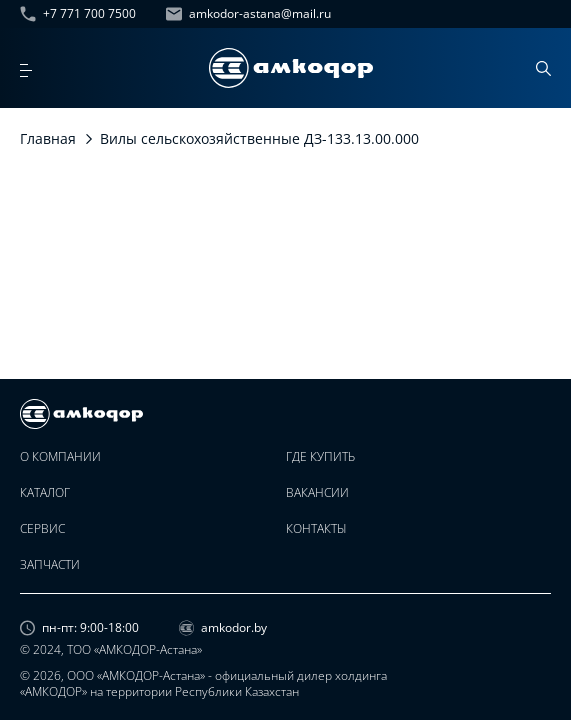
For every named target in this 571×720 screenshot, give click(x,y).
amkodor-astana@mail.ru (248, 14)
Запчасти (50, 565)
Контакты (316, 529)
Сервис (42, 529)
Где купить (320, 457)
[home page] (291, 68)
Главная (48, 138)
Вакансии (317, 493)
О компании (60, 457)
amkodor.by (223, 628)
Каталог (45, 493)
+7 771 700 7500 (78, 14)
